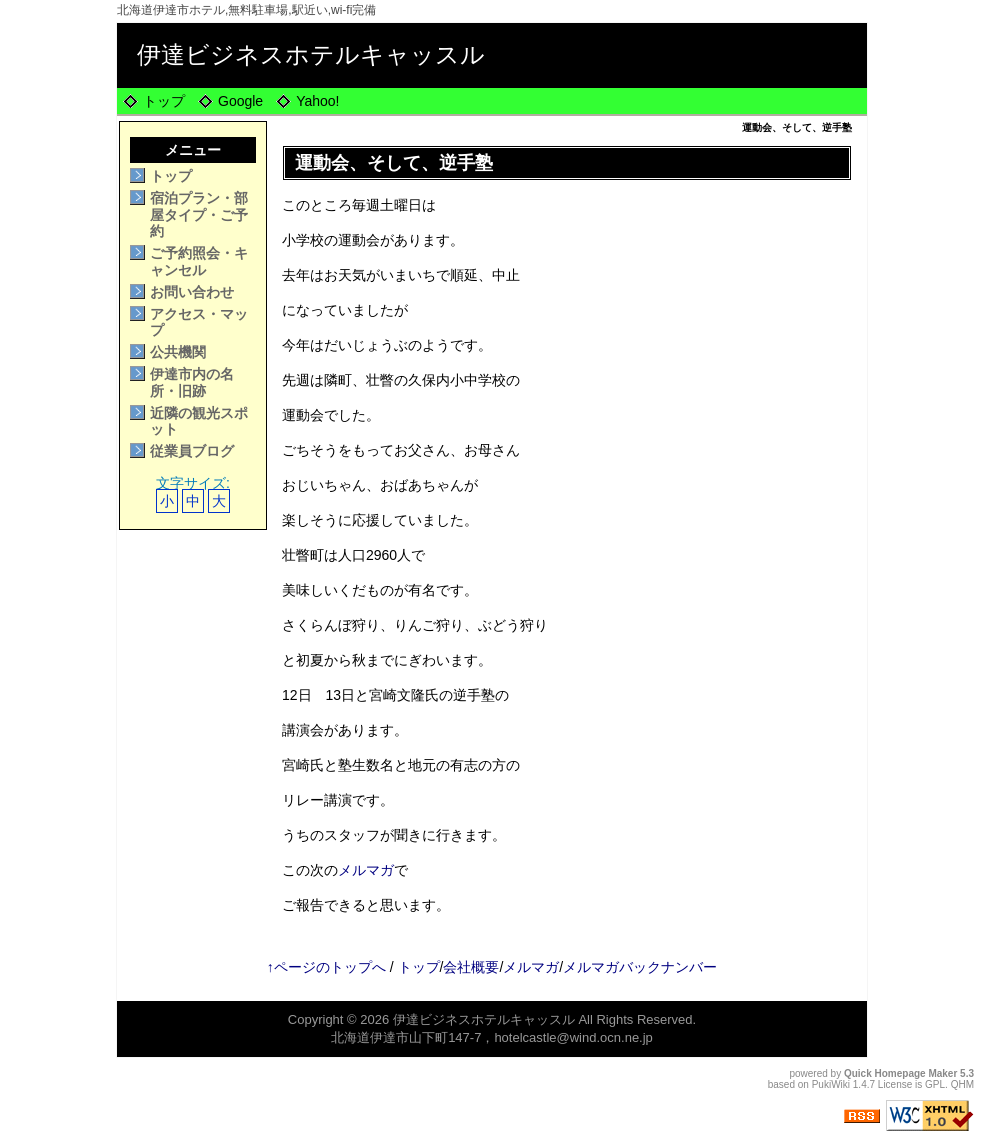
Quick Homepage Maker (900, 1073)
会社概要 (471, 967)
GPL (935, 1084)
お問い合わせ (192, 292)
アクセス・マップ (199, 322)
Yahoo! (317, 101)
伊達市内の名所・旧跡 (192, 382)
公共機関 (178, 352)
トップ (164, 101)
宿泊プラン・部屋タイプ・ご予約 (199, 215)
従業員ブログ (192, 451)
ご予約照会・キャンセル (199, 261)
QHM (962, 1084)
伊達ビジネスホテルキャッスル (311, 54)
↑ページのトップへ (326, 967)
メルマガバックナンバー (640, 967)
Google (240, 101)
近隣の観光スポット (199, 421)
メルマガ (366, 870)
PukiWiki (831, 1084)
